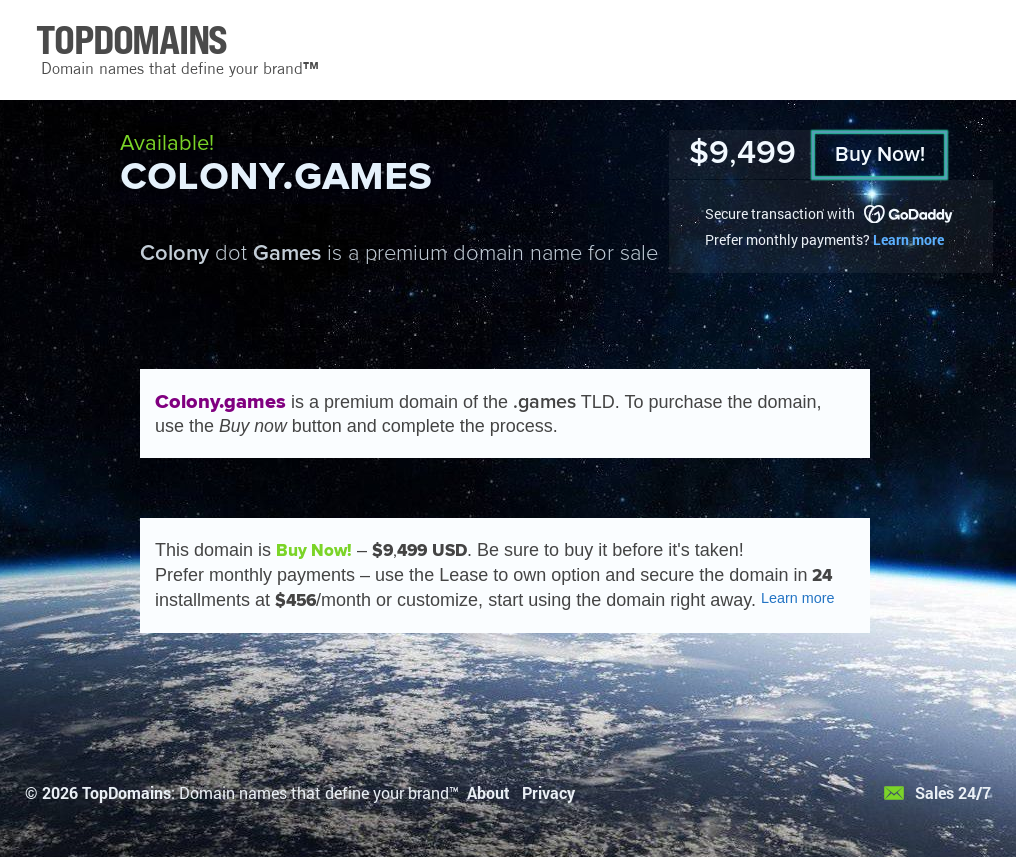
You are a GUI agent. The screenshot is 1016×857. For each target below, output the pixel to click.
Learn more (908, 239)
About (488, 792)
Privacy (548, 792)
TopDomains (126, 792)
